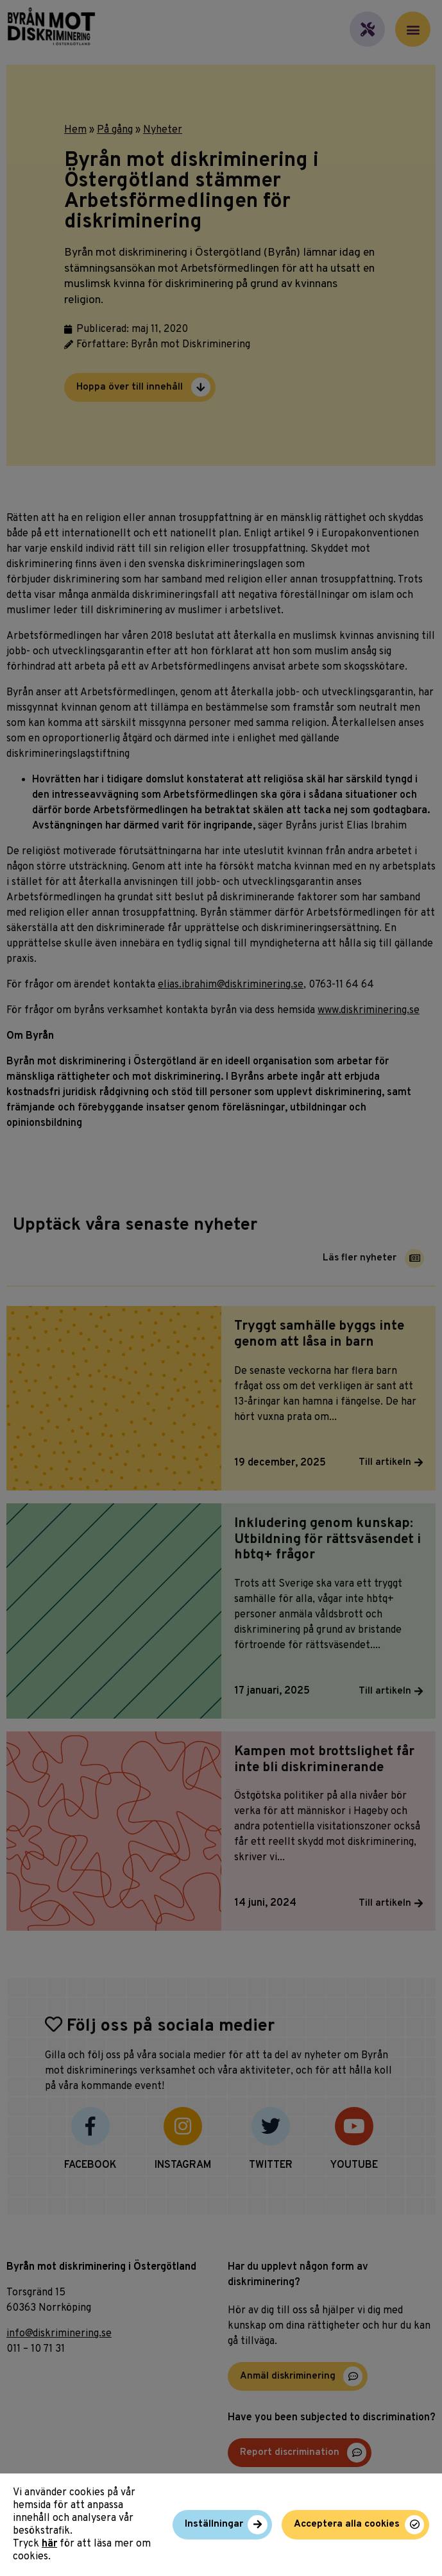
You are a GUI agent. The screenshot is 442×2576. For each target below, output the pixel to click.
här (49, 2544)
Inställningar (214, 2524)
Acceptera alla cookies (347, 2524)
